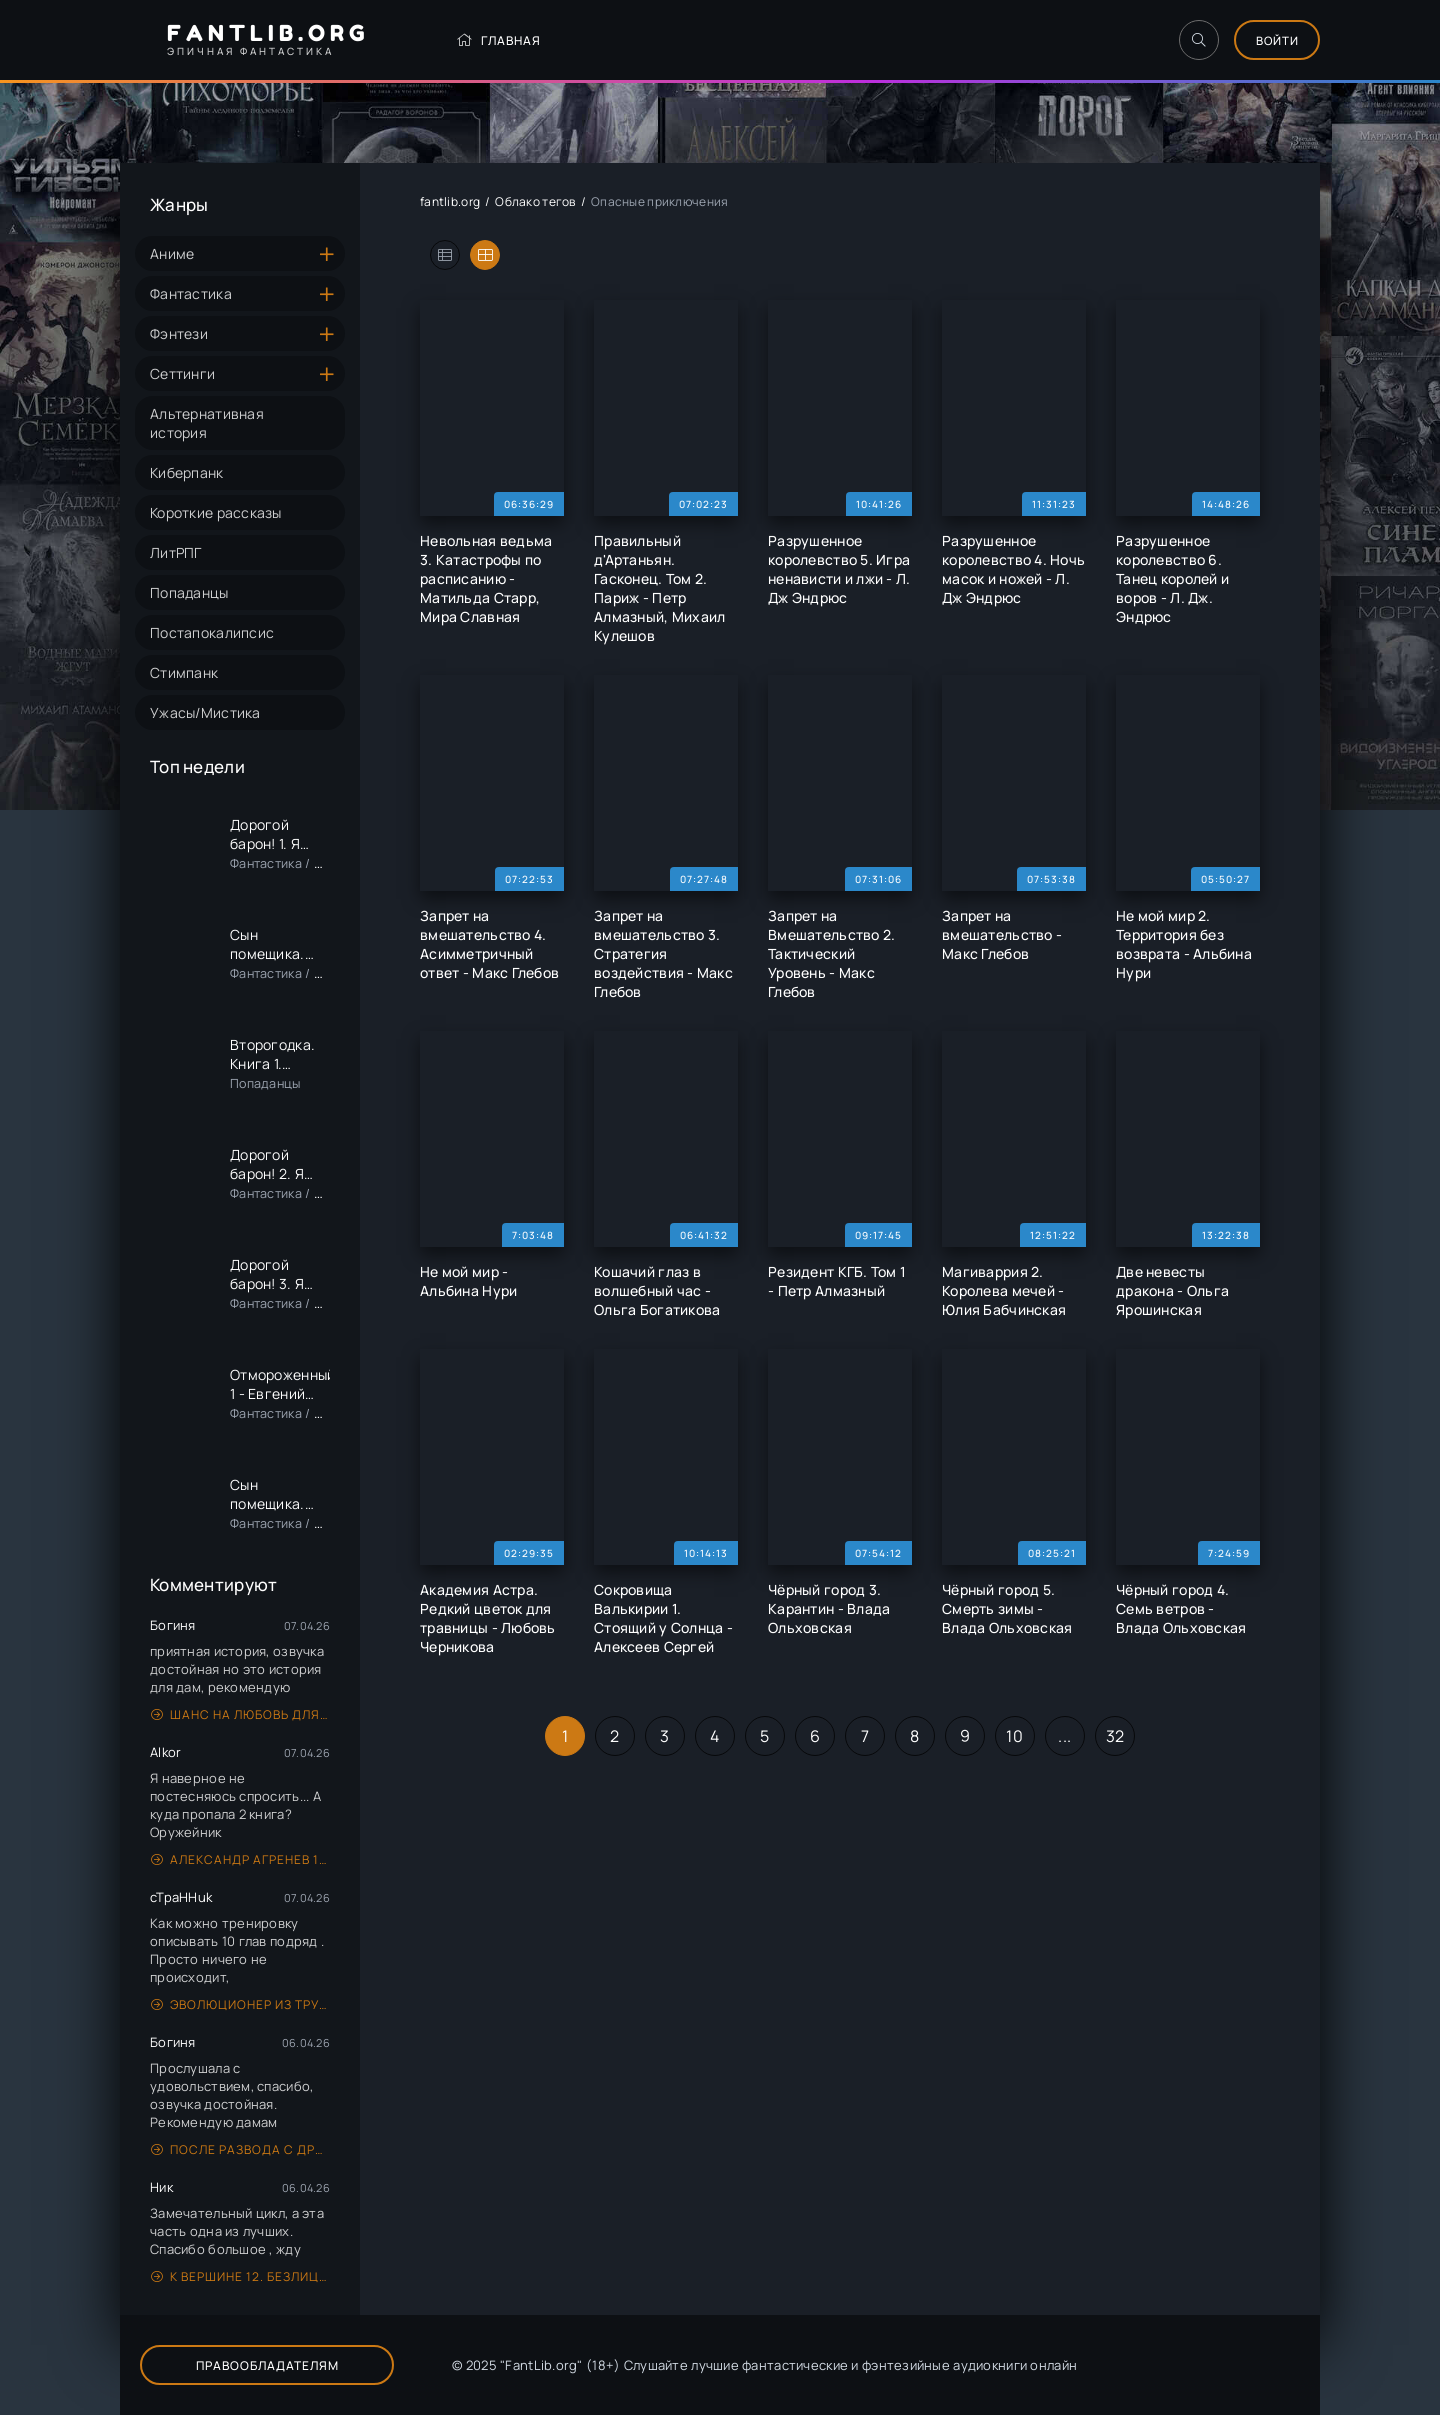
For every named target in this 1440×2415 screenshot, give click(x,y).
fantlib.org (450, 201)
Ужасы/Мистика (205, 712)
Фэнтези (179, 333)
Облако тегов (535, 201)
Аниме (172, 253)
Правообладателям (250, 2365)
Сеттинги (182, 373)
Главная (473, 40)
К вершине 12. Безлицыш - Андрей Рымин (240, 2276)
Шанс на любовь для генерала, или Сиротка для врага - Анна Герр (240, 1714)
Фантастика (191, 293)
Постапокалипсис (212, 632)
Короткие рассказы (216, 512)
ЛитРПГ (176, 552)
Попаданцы (189, 592)
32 (1115, 1736)
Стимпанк (184, 672)
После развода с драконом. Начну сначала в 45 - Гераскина (240, 2149)
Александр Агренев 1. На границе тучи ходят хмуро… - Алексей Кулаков (240, 1859)
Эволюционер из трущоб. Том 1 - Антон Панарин (240, 2004)
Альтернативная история (207, 423)
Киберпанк (187, 472)
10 (1014, 1736)
